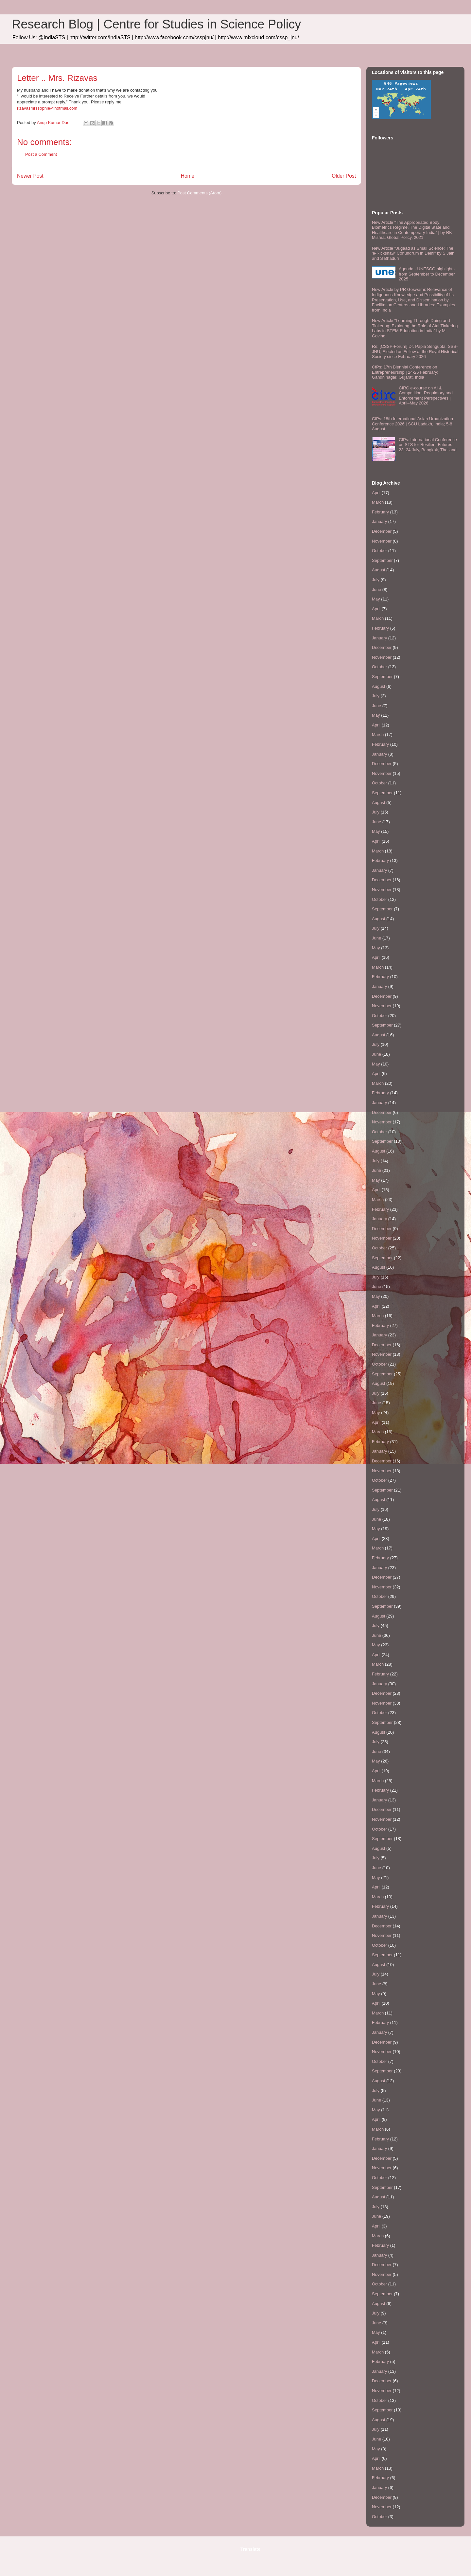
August (378, 569)
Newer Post (30, 176)
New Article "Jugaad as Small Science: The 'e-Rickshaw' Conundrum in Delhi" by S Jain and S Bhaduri (413, 253)
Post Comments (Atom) (199, 192)
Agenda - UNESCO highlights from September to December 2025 (427, 273)
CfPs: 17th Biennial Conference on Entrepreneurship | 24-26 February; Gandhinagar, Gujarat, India (405, 372)
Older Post (344, 176)
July (375, 579)
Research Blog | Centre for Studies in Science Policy (156, 24)
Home (188, 176)
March (378, 502)
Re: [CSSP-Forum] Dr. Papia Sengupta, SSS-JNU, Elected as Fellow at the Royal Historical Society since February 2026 (415, 351)
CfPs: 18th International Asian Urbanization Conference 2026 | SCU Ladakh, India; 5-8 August (412, 423)
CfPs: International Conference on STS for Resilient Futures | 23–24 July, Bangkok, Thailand (428, 444)
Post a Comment (41, 154)
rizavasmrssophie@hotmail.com (47, 108)
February (380, 512)
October (379, 550)
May (376, 599)
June (376, 589)
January (379, 521)
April (376, 492)
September (382, 560)
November (382, 541)
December (382, 531)
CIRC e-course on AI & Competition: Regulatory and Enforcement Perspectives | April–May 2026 (426, 395)
